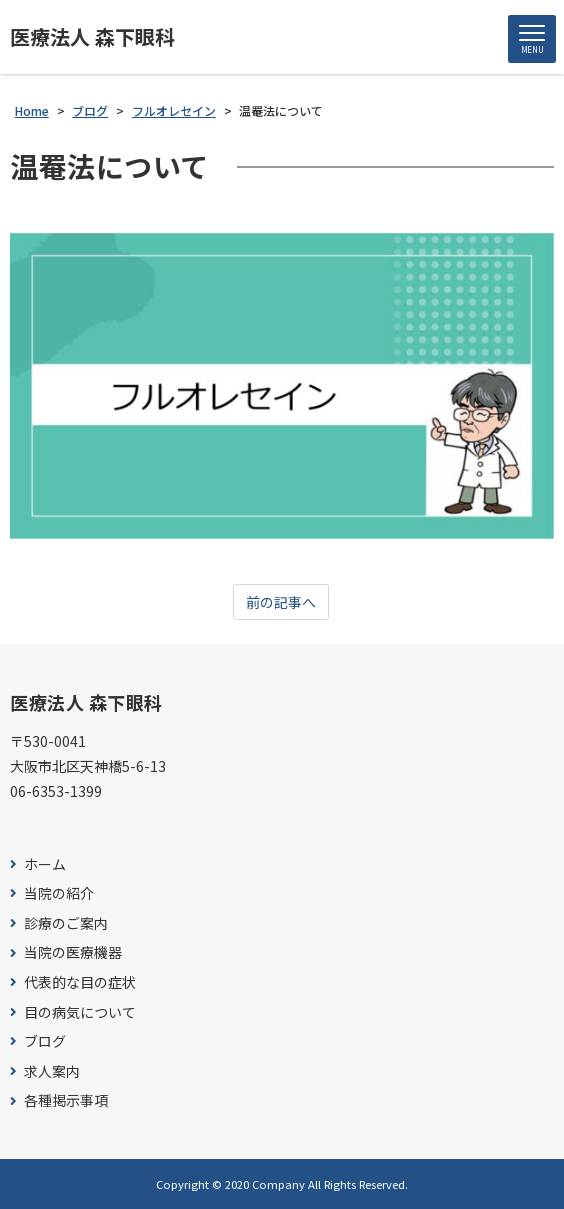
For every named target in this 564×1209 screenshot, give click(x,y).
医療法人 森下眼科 (92, 37)
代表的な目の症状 (80, 982)
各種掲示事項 (66, 1100)
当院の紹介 (59, 893)
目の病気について (80, 1012)
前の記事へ (281, 602)
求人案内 (52, 1071)
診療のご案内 (66, 923)
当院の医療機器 (73, 952)
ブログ (45, 1041)
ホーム (45, 864)
